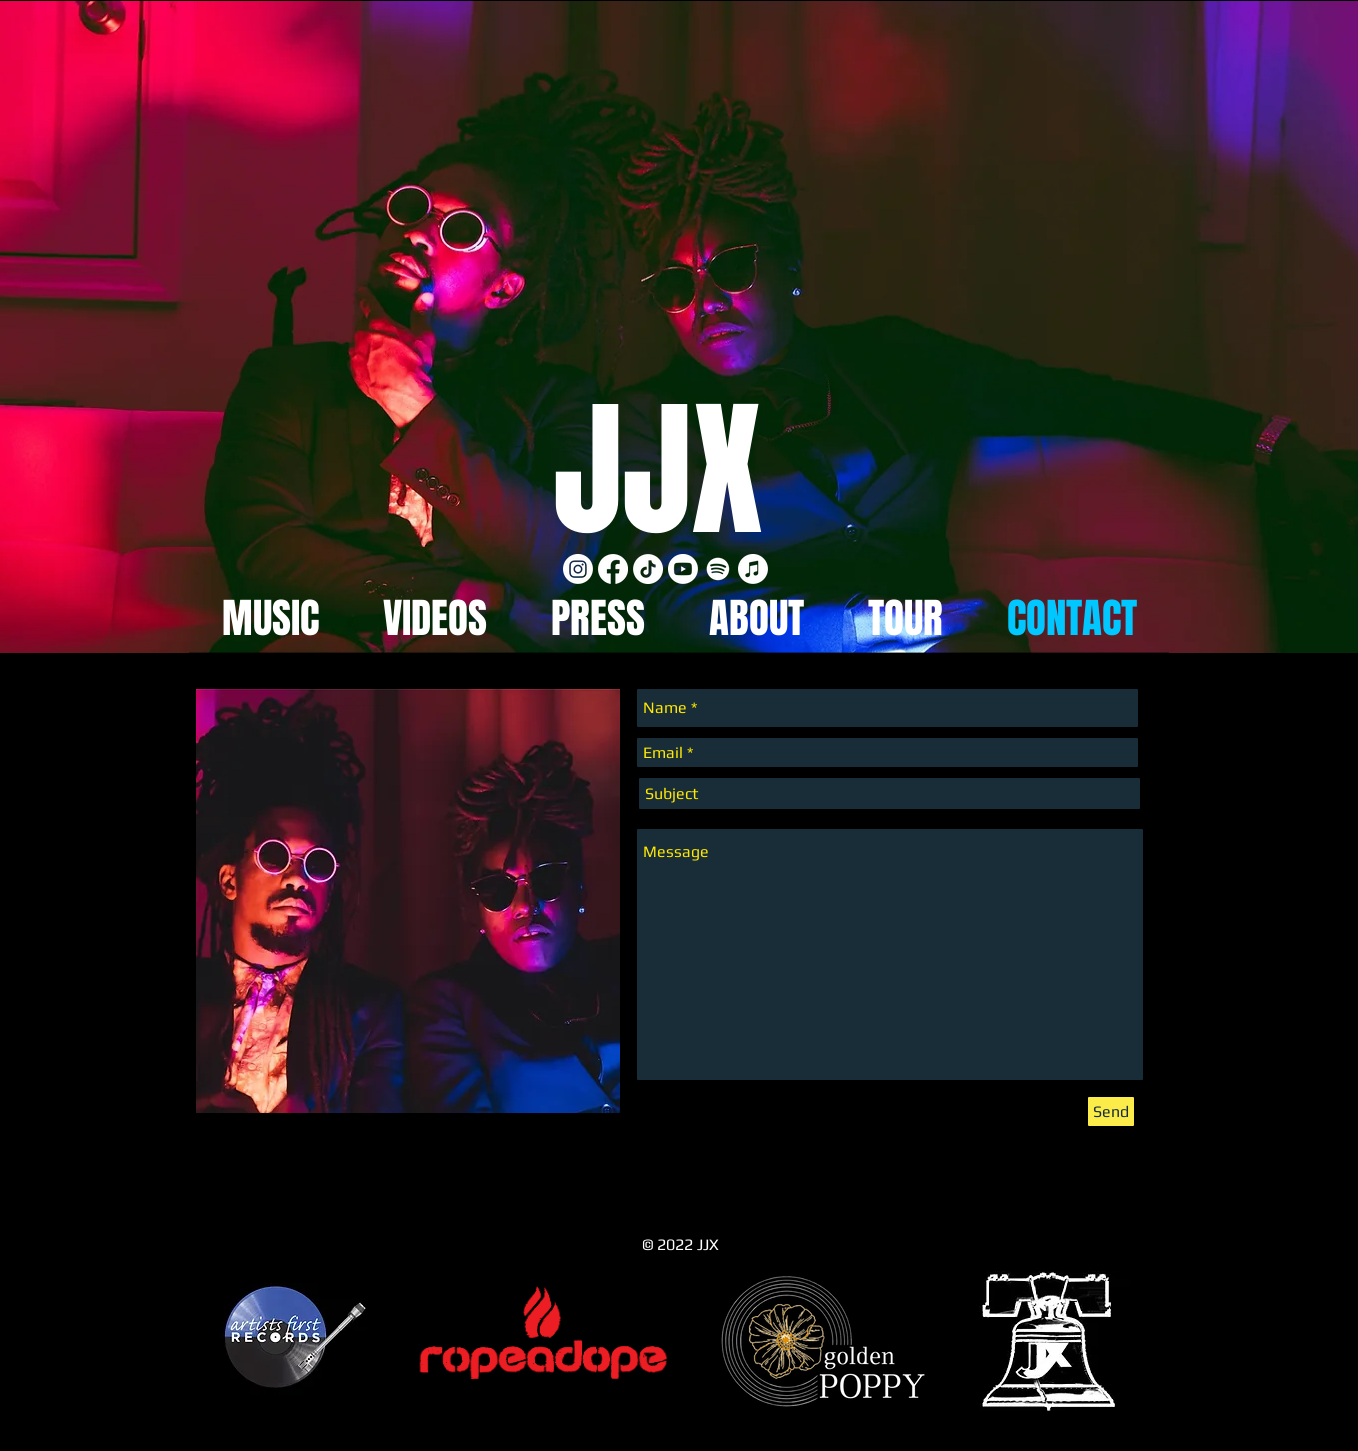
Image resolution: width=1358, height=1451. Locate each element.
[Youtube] (683, 569)
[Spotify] (718, 569)
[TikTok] (648, 569)
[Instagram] (578, 569)
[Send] (1111, 1111)
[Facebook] (613, 569)
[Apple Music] (753, 569)
